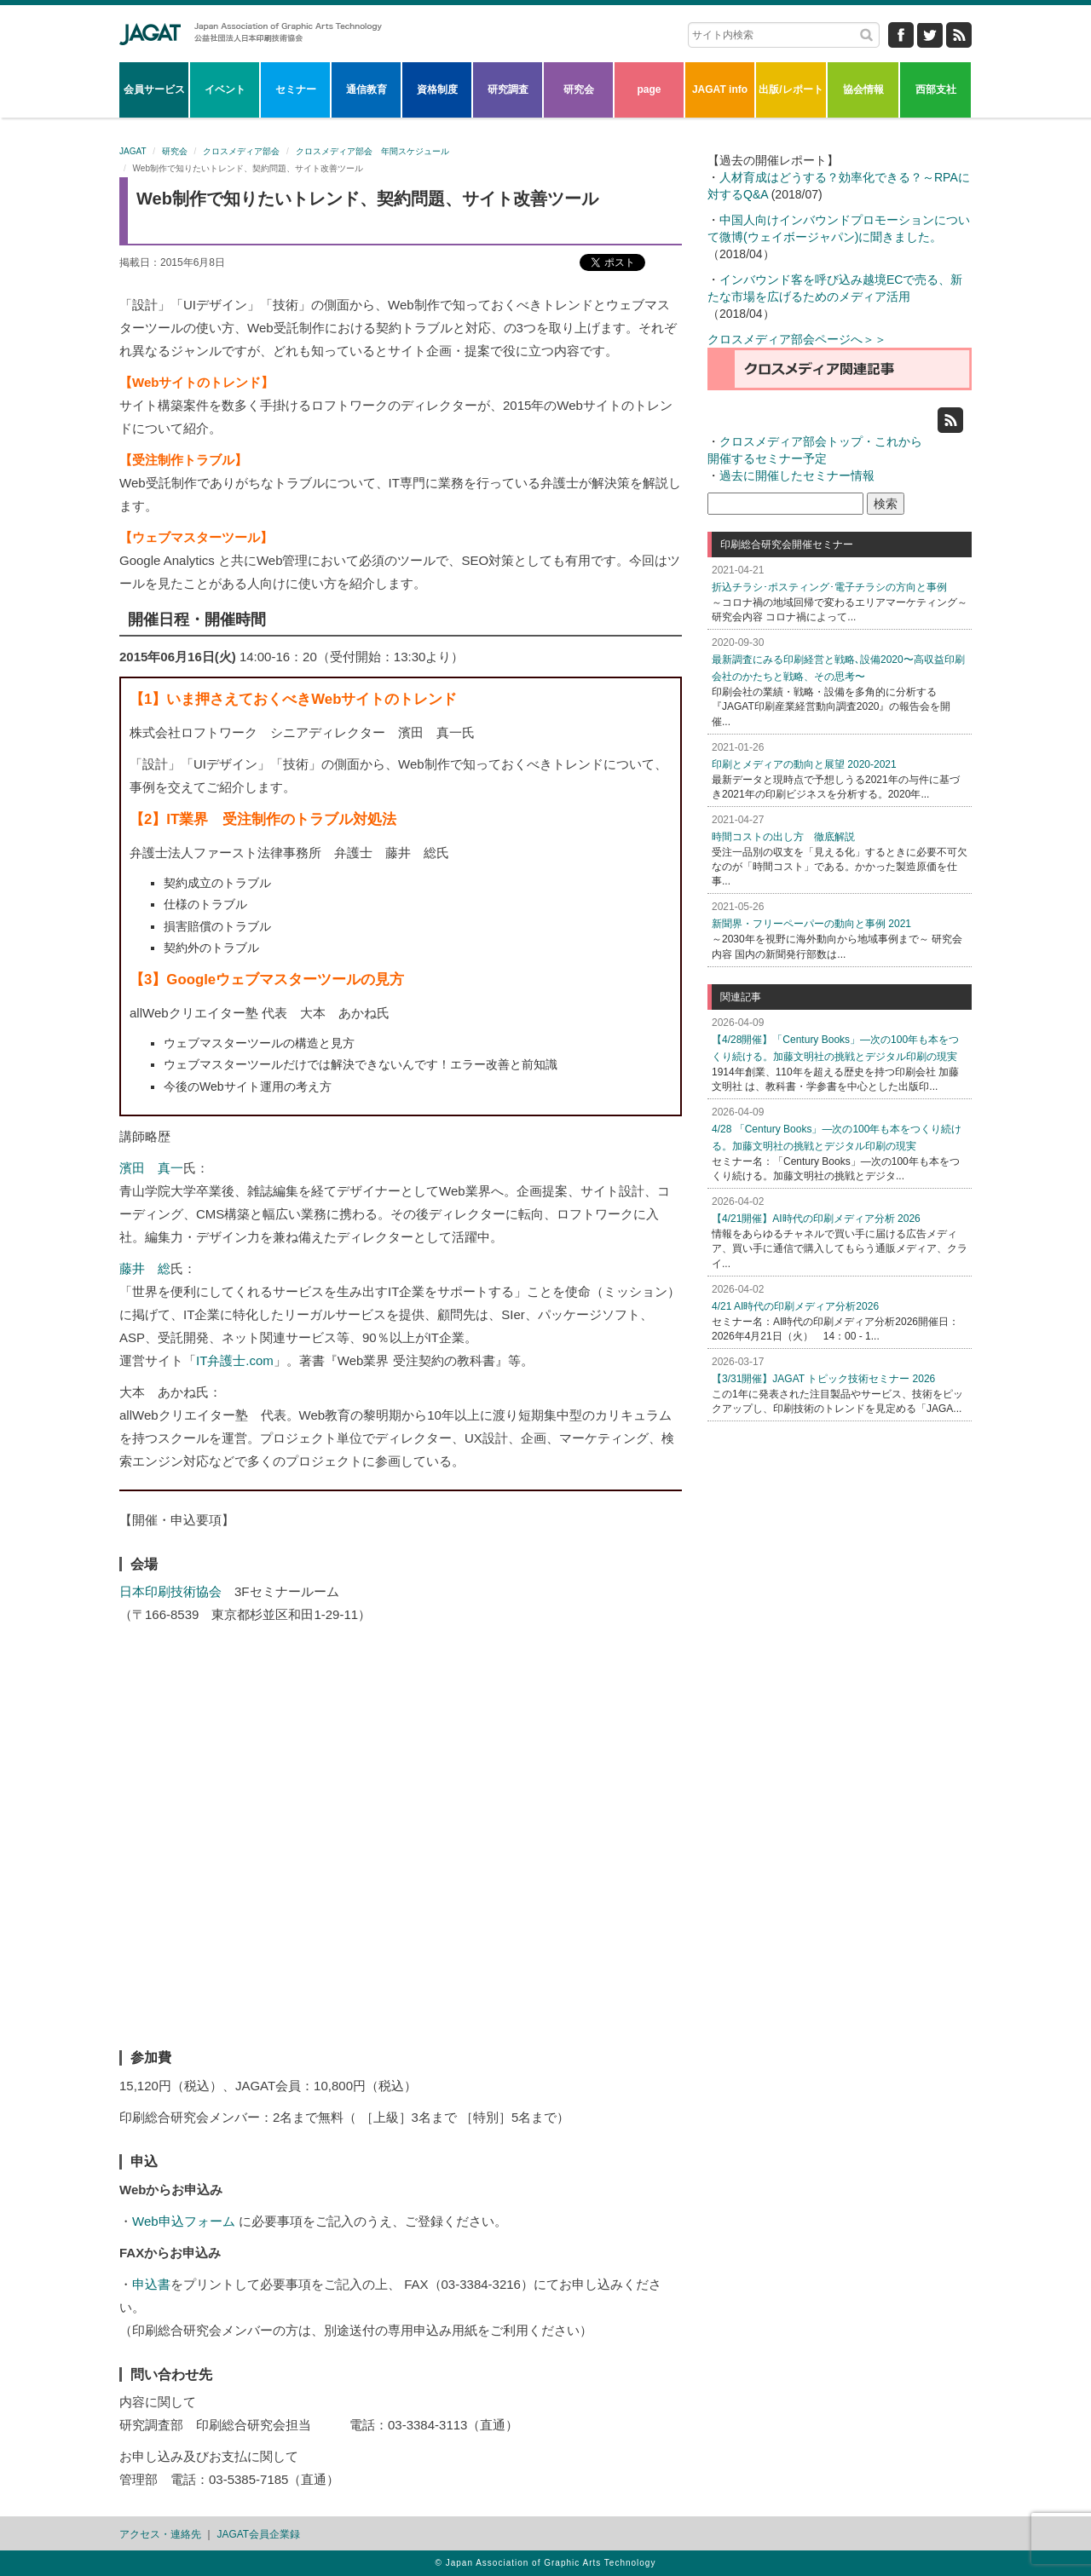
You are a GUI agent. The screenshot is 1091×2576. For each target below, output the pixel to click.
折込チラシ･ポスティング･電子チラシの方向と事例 (829, 587)
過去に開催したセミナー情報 (797, 475)
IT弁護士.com (235, 1360)
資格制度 (437, 89)
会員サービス (154, 89)
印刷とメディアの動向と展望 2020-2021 (804, 764)
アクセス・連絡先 (160, 2534)
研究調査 (508, 89)
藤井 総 (144, 1268)
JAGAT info (720, 89)
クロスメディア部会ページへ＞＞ (796, 339)
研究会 (578, 89)
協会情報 (863, 89)
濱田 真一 (151, 1168)
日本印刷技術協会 (170, 1591)
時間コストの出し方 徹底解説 (783, 837)
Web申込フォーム (183, 2221)
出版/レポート (791, 89)
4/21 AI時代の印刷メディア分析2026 (795, 1306)
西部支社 (935, 89)
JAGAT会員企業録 (258, 2534)
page (649, 89)
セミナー (295, 89)
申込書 (151, 2284)
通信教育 (366, 89)
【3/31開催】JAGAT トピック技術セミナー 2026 (823, 1379)
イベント (225, 89)
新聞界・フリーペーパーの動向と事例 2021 (811, 924)
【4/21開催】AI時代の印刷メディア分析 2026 (816, 1219)
